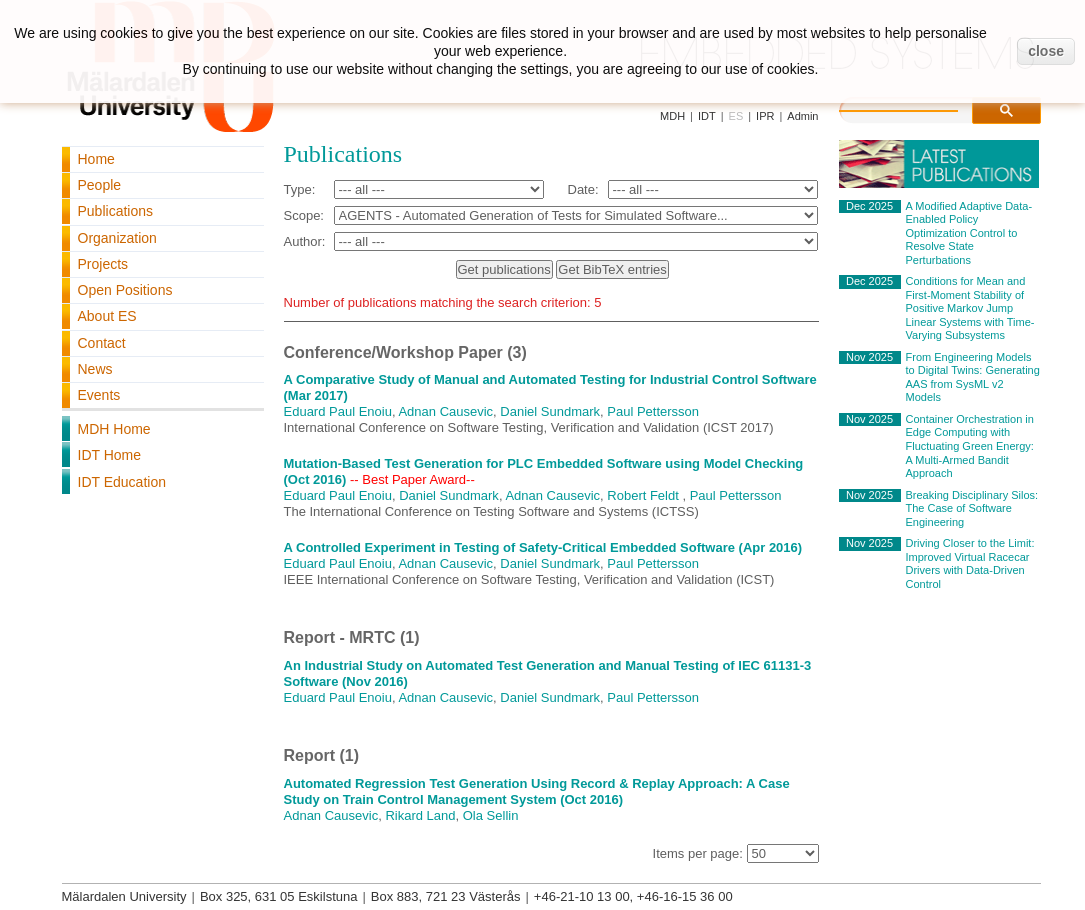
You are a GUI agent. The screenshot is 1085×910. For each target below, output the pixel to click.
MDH (672, 116)
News (95, 369)
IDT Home (110, 455)
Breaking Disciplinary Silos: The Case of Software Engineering (972, 508)
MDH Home (114, 429)
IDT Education (122, 482)
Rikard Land (420, 815)
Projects (103, 264)
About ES (107, 316)
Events (99, 395)
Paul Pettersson (653, 411)
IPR (765, 116)
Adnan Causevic (445, 411)
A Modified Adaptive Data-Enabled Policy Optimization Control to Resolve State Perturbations (969, 233)
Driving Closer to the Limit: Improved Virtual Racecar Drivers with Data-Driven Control (970, 563)
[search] (919, 108)
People (100, 185)
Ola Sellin (491, 815)
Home (96, 159)
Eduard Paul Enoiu (338, 411)
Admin (802, 116)
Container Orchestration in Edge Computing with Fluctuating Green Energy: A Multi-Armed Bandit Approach (970, 446)
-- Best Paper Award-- (412, 479)
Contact (102, 343)
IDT (707, 116)
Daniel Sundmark (550, 411)
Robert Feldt (643, 495)
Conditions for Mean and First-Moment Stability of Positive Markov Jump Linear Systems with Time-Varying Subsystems (970, 308)
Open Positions (125, 290)
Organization (117, 238)
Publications (116, 211)
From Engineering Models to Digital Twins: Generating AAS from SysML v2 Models (973, 377)
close (1046, 51)
